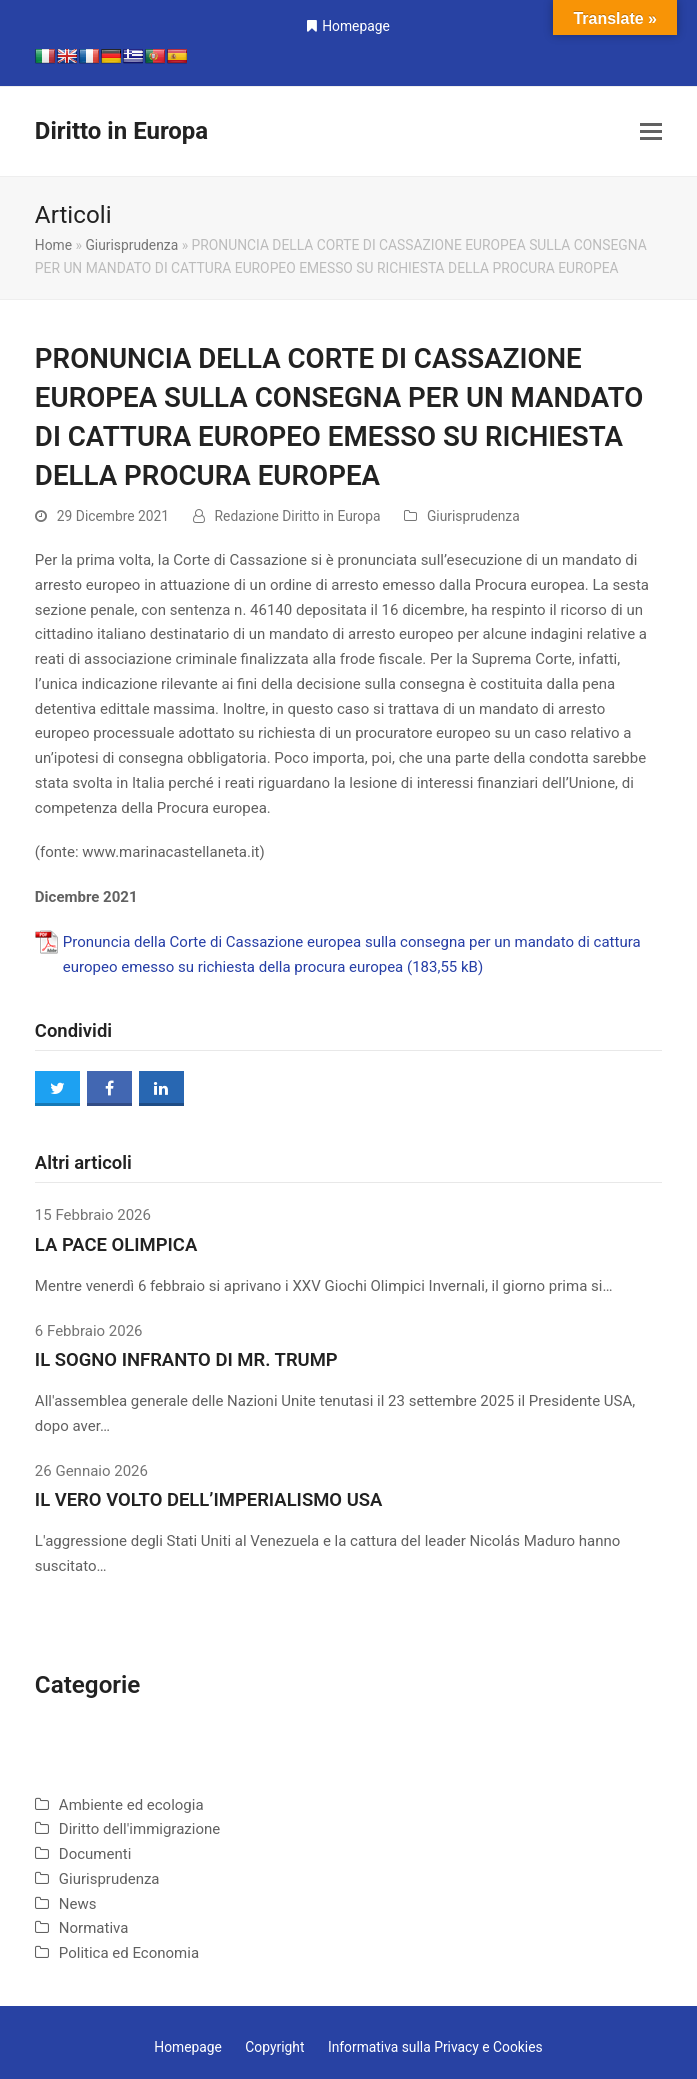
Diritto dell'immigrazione (139, 1829)
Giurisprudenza (131, 245)
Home (53, 245)
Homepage (356, 26)
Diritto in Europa (121, 131)
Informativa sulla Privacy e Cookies (435, 2047)
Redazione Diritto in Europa (298, 516)
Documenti (95, 1854)
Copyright (274, 2047)
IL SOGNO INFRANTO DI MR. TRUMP (186, 1360)
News (78, 1904)
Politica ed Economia (129, 1953)
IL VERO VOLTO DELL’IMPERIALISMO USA (209, 1500)
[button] (651, 132)
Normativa (94, 1928)
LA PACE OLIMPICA (116, 1245)
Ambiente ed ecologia (131, 1805)
